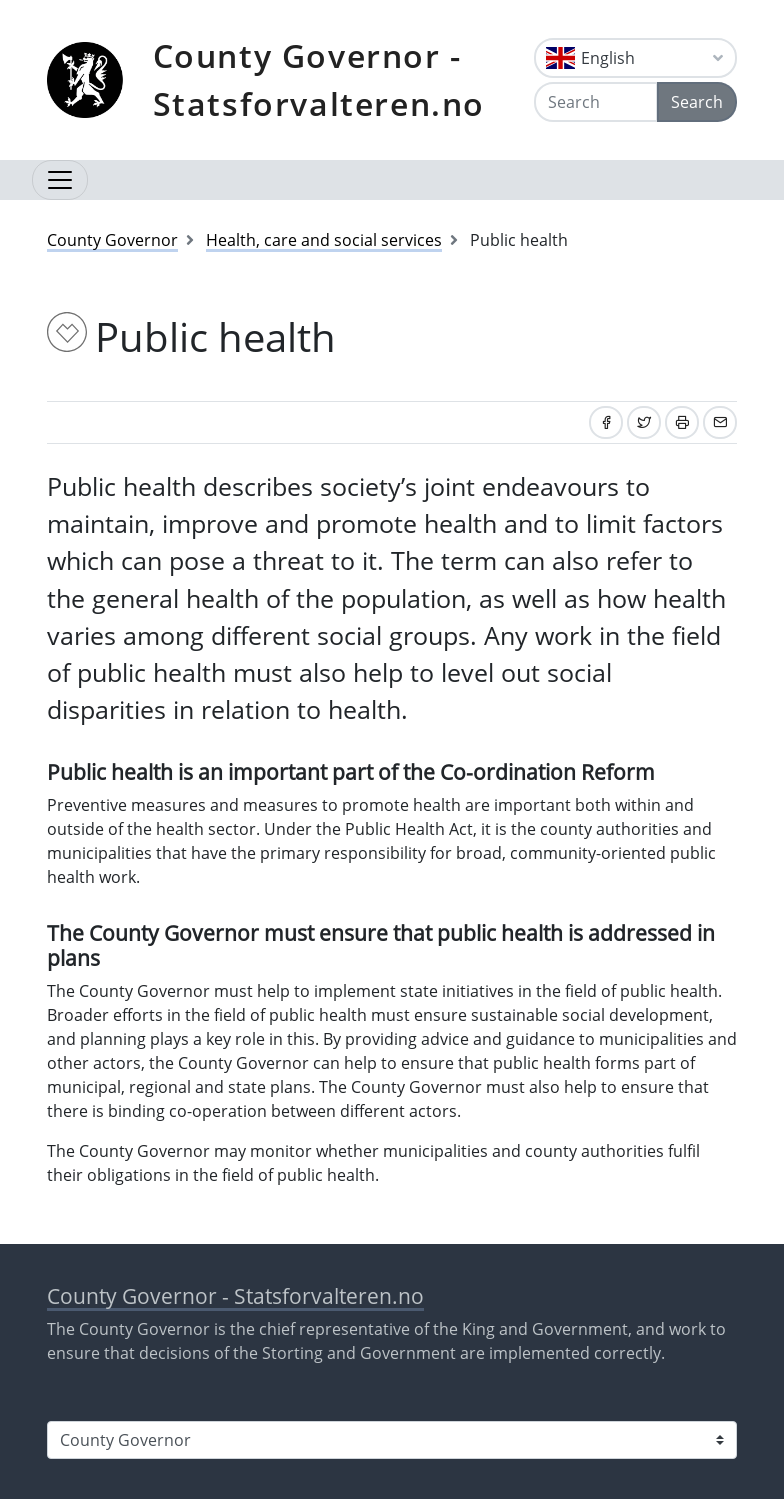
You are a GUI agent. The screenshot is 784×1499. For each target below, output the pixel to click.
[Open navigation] (60, 180)
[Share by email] (720, 422)
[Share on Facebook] (606, 422)
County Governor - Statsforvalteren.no (319, 79)
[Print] (682, 422)
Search (697, 102)
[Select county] (392, 1440)
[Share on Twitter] (644, 422)
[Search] (596, 102)
